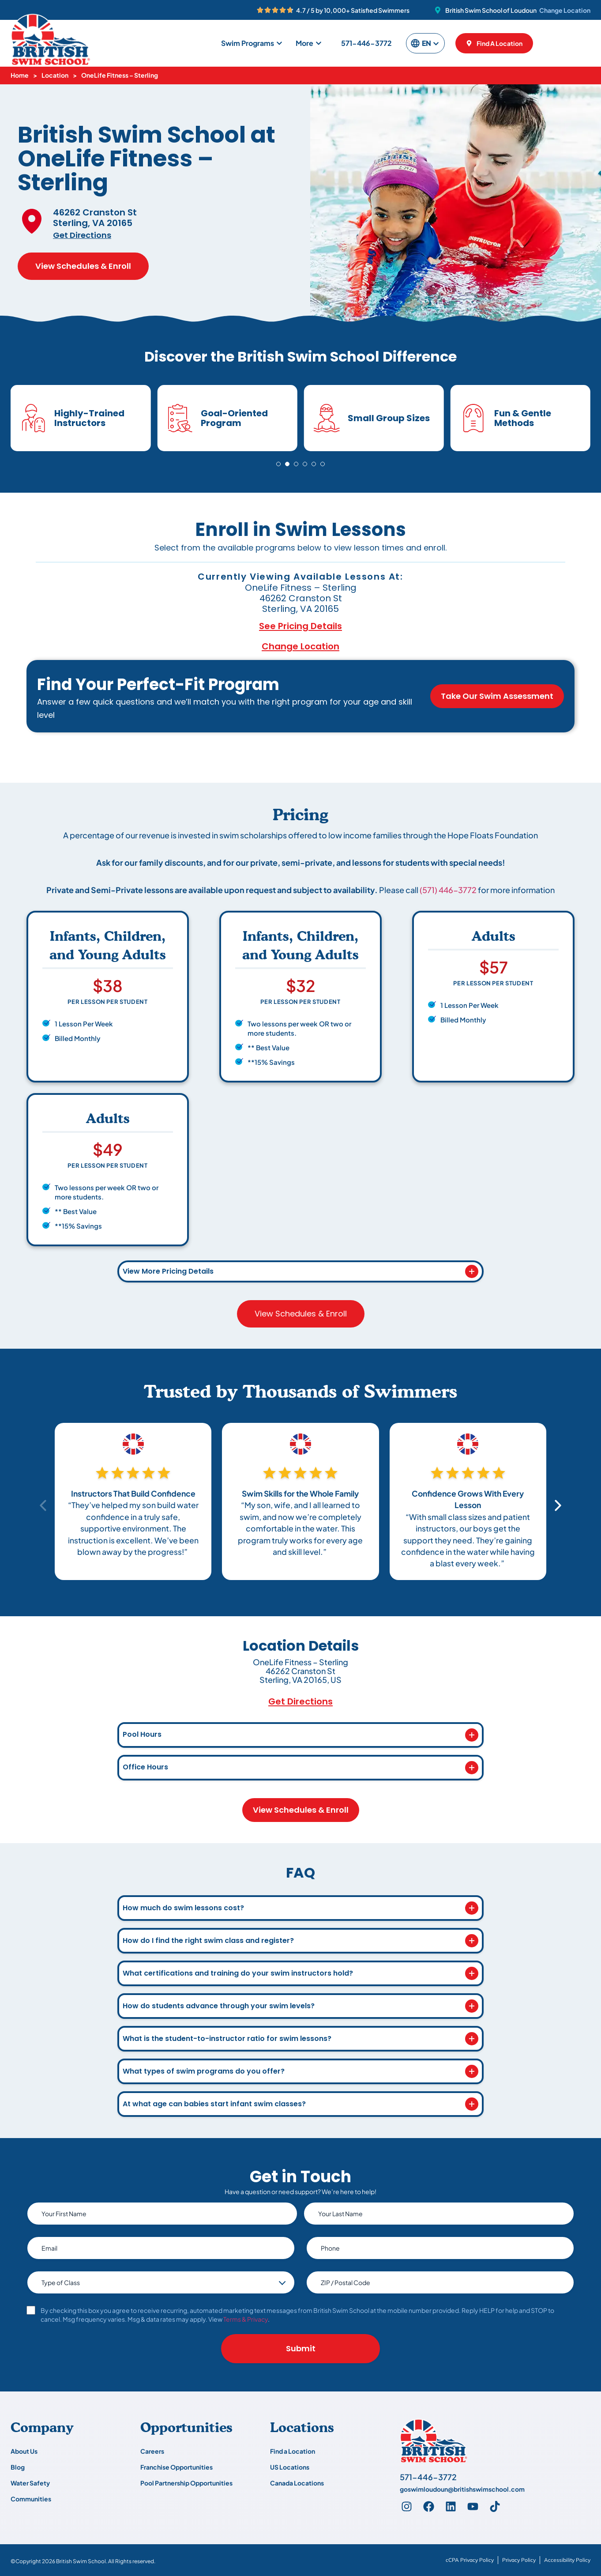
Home (20, 75)
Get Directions (82, 235)
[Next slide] (557, 1505)
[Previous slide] (43, 1505)
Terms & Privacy (245, 2319)
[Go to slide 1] (278, 464)
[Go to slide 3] (296, 464)
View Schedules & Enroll (83, 266)
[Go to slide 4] (305, 464)
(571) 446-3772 (448, 890)
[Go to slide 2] (287, 464)
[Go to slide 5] (314, 464)
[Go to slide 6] (322, 464)
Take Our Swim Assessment (497, 696)
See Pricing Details (300, 626)
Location (54, 75)
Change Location (564, 10)
